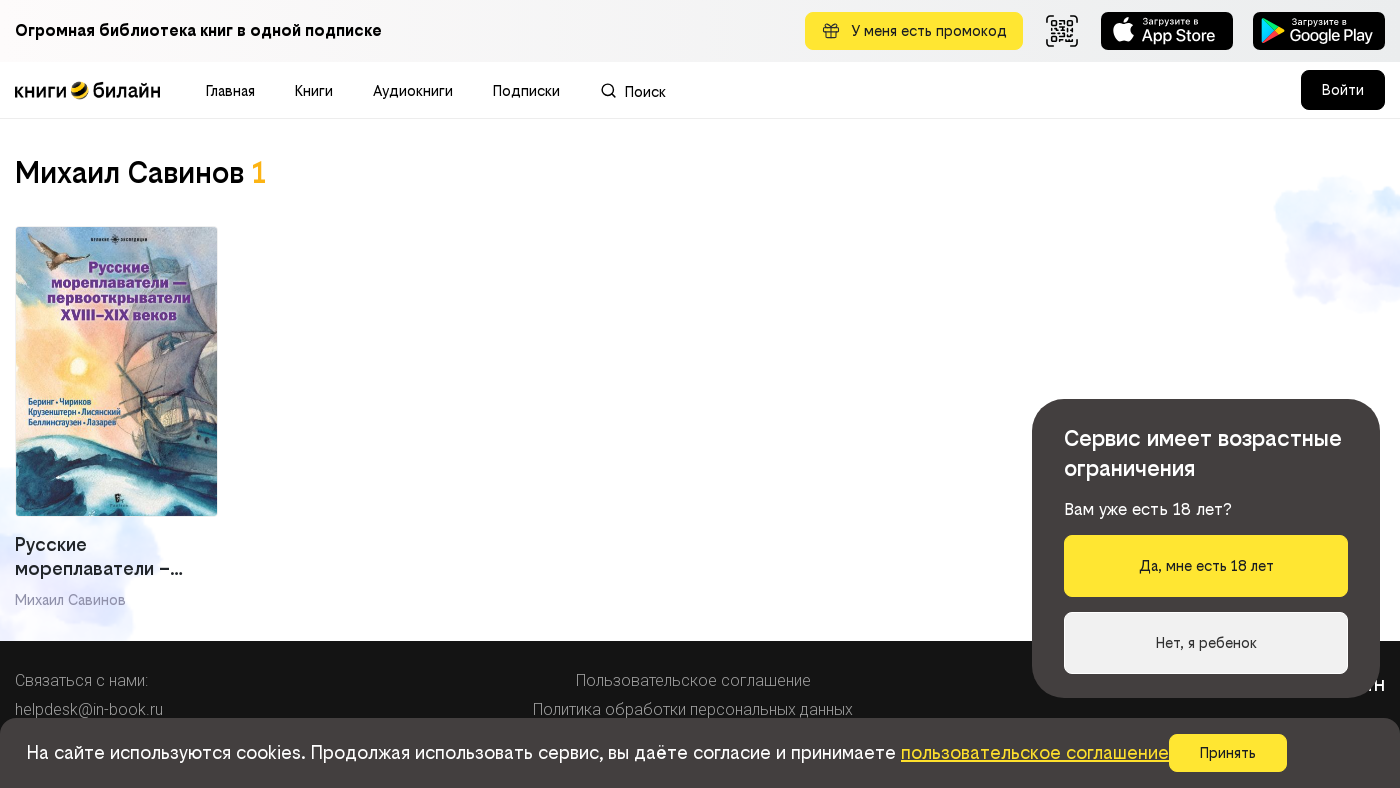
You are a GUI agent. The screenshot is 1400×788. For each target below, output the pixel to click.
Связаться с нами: (81, 680)
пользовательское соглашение (1035, 752)
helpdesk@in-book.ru (89, 709)
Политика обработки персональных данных (693, 709)
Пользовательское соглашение (693, 680)
